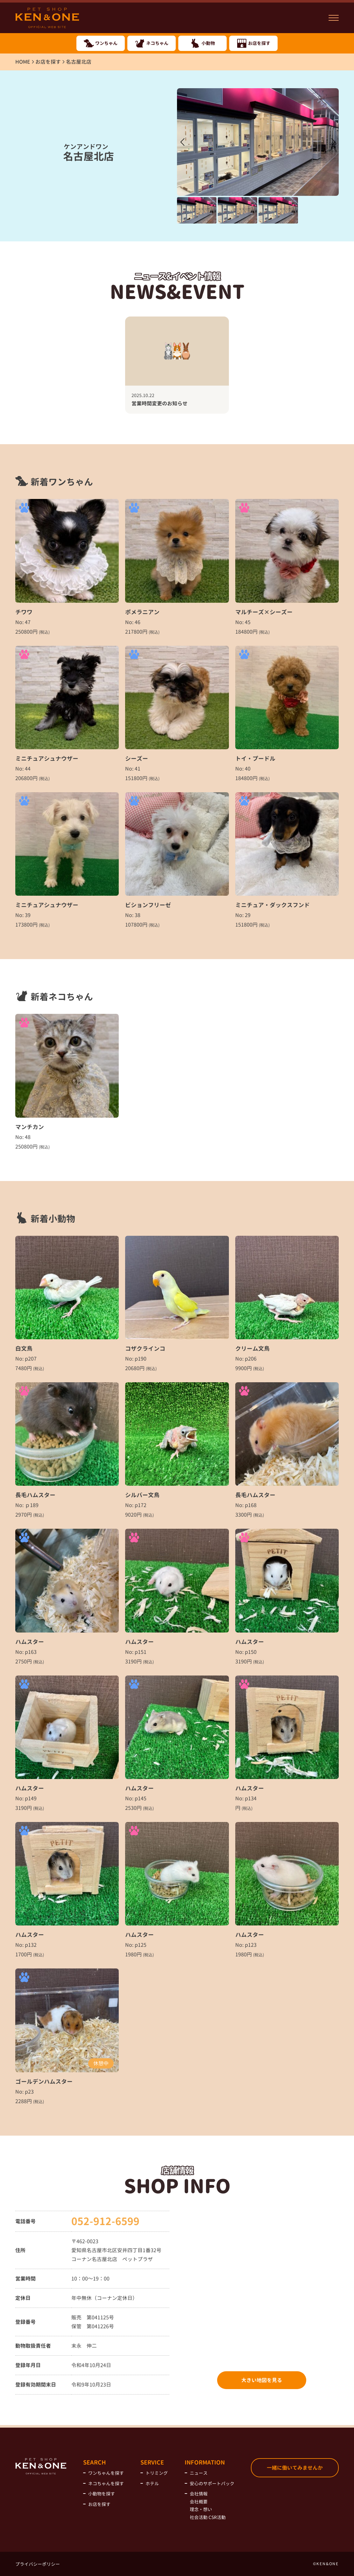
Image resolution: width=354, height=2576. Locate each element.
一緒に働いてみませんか (295, 2467)
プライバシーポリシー (37, 2564)
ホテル (152, 2483)
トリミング (156, 2473)
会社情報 (199, 2494)
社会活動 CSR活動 (208, 2517)
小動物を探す (101, 2494)
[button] (333, 142)
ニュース (199, 2473)
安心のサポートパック (212, 2483)
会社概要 (199, 2502)
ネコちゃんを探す (106, 2483)
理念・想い (201, 2509)
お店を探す (48, 62)
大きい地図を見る (261, 2380)
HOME (22, 62)
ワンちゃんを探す (106, 2473)
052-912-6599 (105, 2221)
